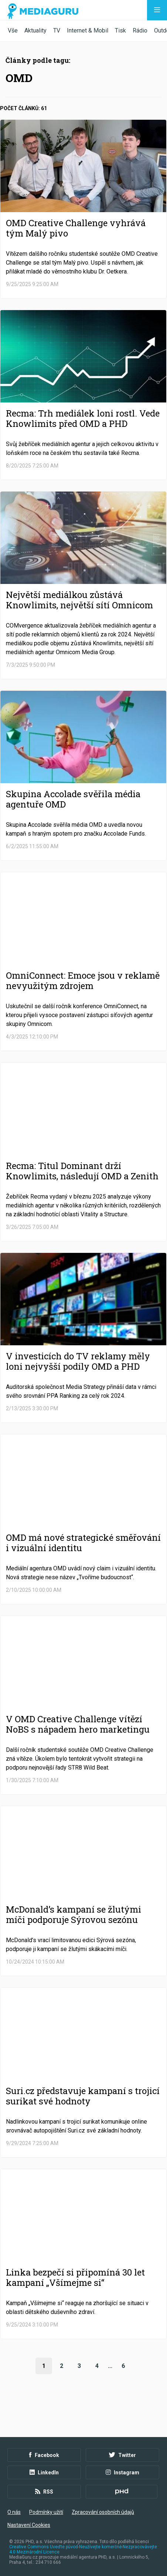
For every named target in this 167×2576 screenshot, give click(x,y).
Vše (13, 30)
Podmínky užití (46, 2512)
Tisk (120, 30)
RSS (44, 2492)
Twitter (122, 2455)
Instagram (122, 2472)
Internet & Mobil (87, 30)
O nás (14, 2512)
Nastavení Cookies (28, 2525)
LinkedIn (44, 2472)
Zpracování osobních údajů (103, 2512)
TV (56, 30)
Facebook (44, 2455)
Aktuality (35, 30)
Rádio (140, 30)
